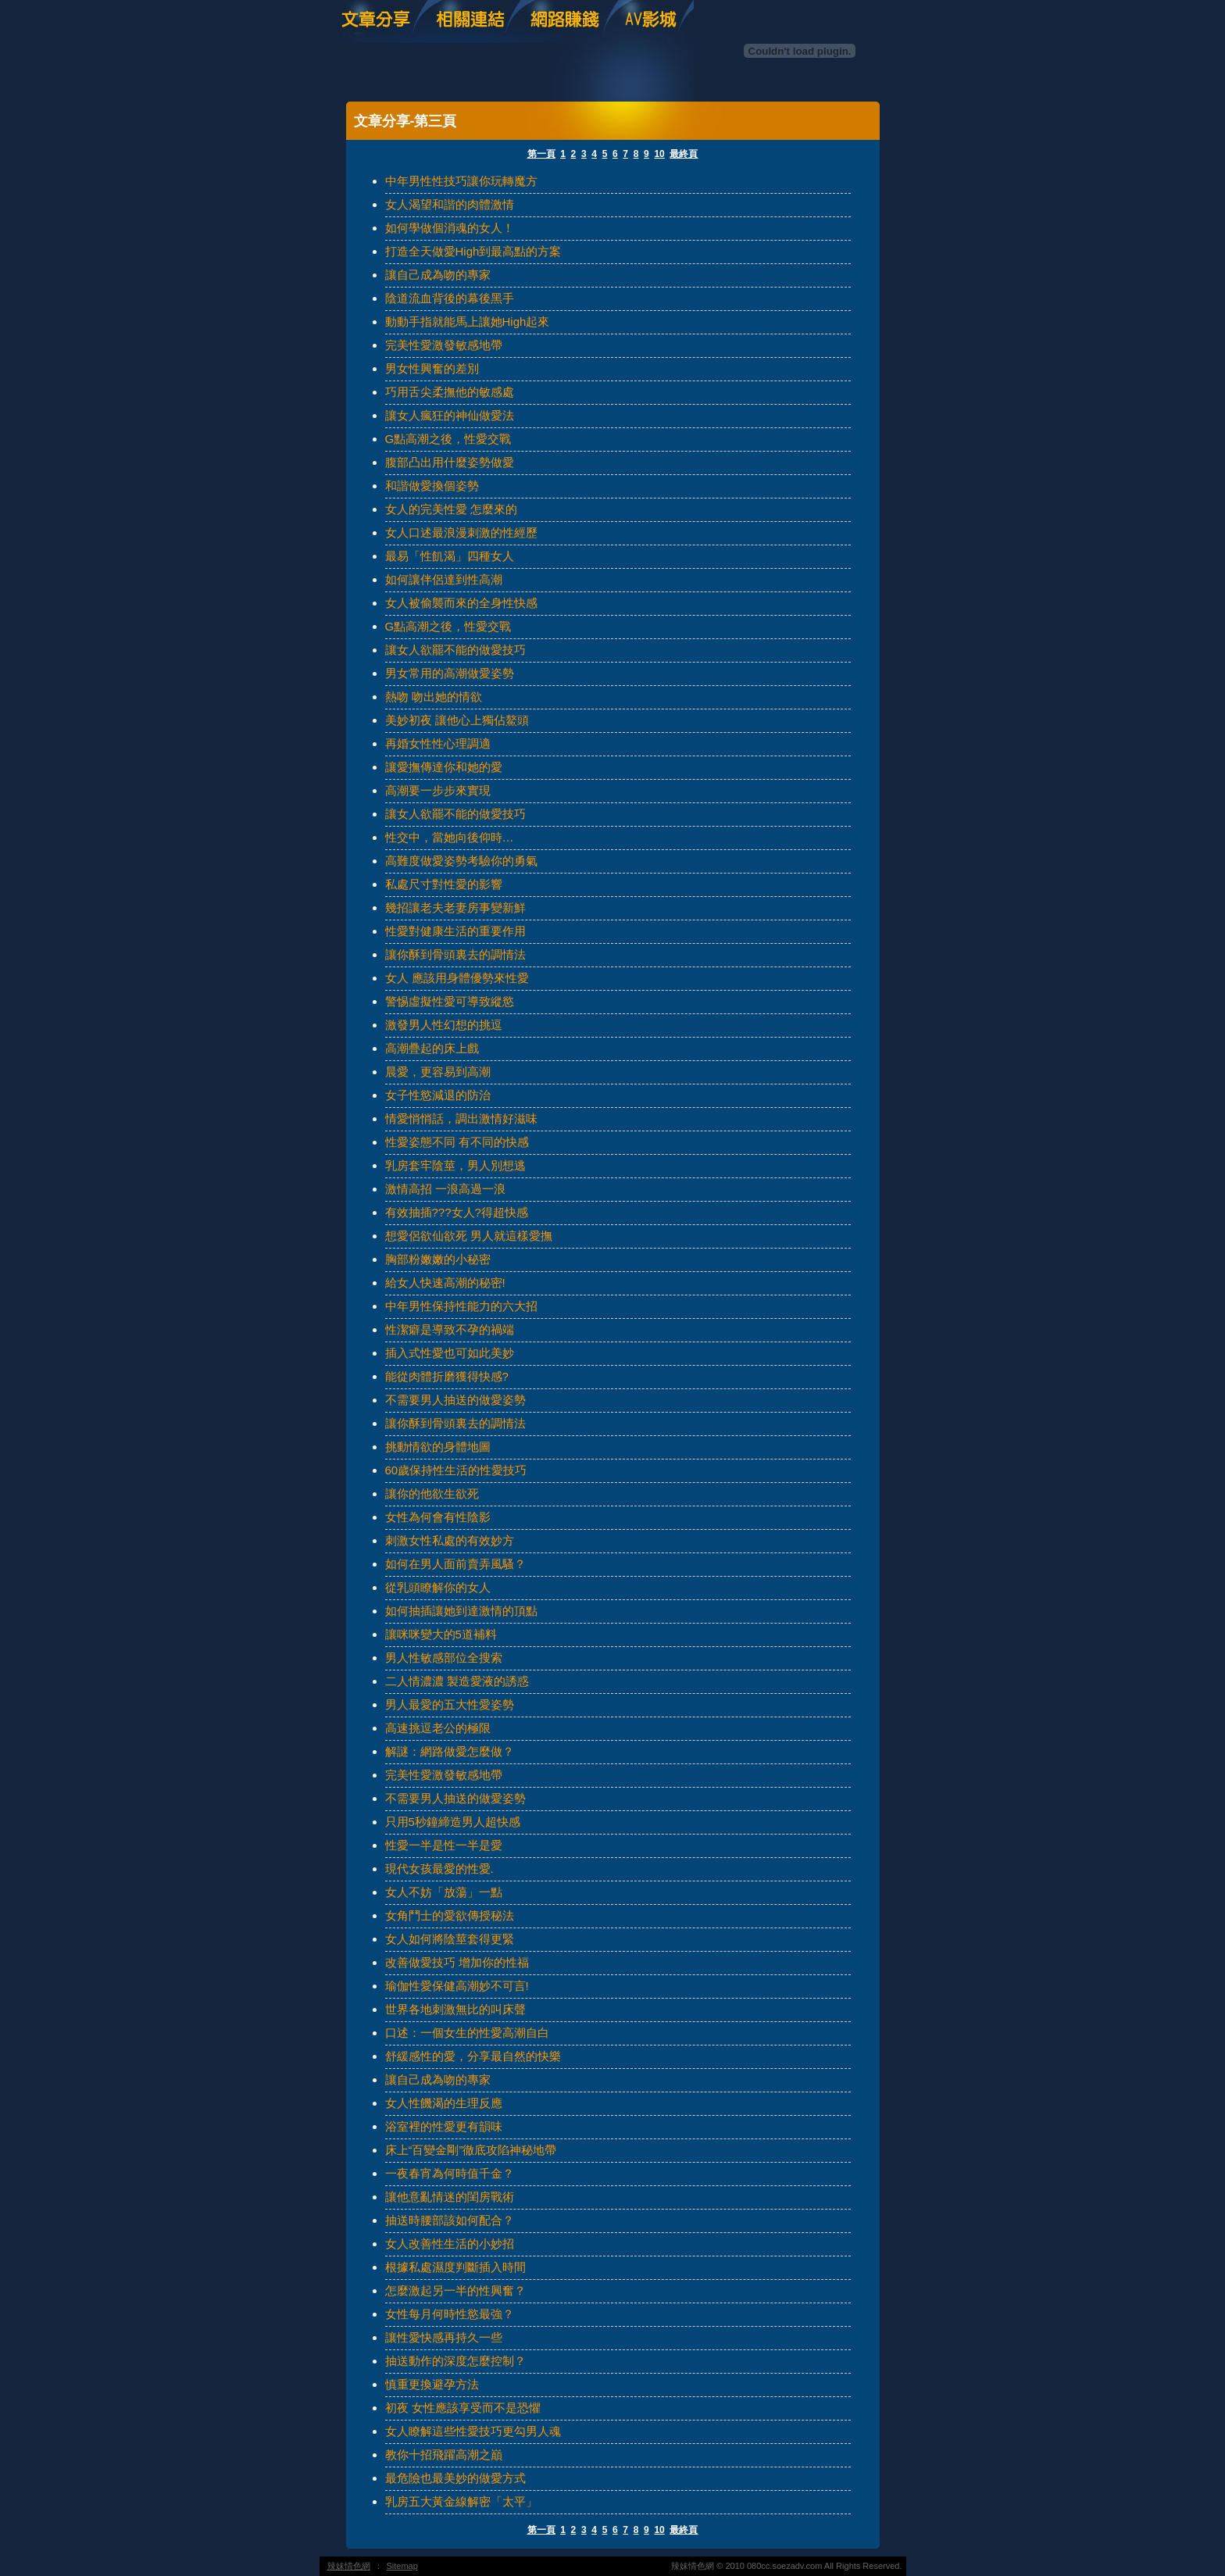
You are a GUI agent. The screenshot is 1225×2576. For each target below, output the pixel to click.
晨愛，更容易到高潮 (438, 1071)
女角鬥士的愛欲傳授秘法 (449, 1915)
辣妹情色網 (348, 2566)
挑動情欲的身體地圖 (438, 1446)
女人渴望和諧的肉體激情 (449, 204)
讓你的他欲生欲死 (432, 1493)
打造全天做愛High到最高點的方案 (473, 251)
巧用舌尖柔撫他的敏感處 (449, 391)
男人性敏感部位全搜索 (443, 1657)
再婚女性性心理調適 (438, 743)
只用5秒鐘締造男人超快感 (452, 1821)
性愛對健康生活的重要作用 (455, 931)
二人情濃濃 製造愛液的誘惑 (457, 1681)
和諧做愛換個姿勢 (432, 485)
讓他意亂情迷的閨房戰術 (449, 2196)
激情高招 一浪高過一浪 (445, 1188)
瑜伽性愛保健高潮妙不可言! (457, 1985)
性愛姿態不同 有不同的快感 (457, 1142)
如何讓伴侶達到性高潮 (443, 579)
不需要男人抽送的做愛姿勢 (455, 1399)
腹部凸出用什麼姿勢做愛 (449, 462)
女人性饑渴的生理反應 (443, 2103)
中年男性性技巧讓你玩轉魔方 (461, 181)
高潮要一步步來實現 (438, 790)
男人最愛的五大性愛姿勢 (449, 1704)
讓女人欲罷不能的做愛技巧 (455, 649)
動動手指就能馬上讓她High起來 (467, 321)
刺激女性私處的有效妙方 (449, 1540)
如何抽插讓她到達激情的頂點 (461, 1610)
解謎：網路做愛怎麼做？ (449, 1751)
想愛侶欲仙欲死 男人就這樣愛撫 (468, 1235)
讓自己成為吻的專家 (438, 274)
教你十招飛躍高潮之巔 (443, 2454)
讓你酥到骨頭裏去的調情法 (455, 954)
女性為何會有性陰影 (438, 1517)
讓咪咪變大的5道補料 (441, 1634)
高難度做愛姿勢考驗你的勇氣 (461, 860)
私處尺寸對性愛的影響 (443, 884)
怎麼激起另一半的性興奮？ (455, 2290)
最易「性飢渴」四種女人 (449, 556)
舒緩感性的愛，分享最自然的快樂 (473, 2056)
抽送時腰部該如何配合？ (449, 2220)
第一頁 (541, 153)
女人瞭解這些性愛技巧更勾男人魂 (473, 2431)
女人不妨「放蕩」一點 (443, 1892)
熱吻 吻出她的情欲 (433, 696)
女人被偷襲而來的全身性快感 (461, 602)
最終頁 (684, 153)
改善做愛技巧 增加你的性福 (457, 1962)
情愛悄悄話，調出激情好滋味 (461, 1118)
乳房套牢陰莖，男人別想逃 (455, 1165)
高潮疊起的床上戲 (432, 1048)
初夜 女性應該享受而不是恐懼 (463, 2407)
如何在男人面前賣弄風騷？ (455, 1563)
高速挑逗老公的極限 (438, 1728)
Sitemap (402, 2566)
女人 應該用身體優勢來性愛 (457, 977)
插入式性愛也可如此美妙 (449, 1352)
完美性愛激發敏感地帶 (443, 345)
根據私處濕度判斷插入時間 (455, 2267)
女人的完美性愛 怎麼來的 (451, 509)
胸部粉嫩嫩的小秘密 (438, 1259)
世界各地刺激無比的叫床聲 (455, 2009)
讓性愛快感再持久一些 (443, 2337)
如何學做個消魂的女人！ (449, 227)
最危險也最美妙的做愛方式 (455, 2478)
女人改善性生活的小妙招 (449, 2243)
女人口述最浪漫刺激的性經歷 (461, 532)
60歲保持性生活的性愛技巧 (456, 1470)
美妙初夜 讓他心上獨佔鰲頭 (457, 720)
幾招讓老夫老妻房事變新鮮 (455, 907)
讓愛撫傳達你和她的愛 (443, 767)
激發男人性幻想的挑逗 (443, 1024)
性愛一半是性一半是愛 (443, 1845)
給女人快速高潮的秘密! (445, 1282)
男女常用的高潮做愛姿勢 (449, 673)
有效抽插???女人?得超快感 (456, 1212)
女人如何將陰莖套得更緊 (449, 1938)
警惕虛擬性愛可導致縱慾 (449, 1001)
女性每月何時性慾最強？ (449, 2314)
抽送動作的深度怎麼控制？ (455, 2360)
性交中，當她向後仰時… (449, 837)
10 (659, 153)
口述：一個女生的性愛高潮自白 (467, 2032)
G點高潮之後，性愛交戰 (448, 438)
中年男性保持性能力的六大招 (461, 1306)
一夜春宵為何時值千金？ (449, 2173)
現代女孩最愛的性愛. (439, 1868)
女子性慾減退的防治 (438, 1095)
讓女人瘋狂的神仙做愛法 (449, 415)
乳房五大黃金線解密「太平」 (461, 2501)
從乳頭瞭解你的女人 (438, 1587)
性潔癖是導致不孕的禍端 (449, 1329)
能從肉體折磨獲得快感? (447, 1376)
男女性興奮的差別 (432, 368)
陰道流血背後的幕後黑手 (449, 298)
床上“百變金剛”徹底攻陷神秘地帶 (471, 2149)
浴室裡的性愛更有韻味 (443, 2126)
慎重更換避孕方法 (432, 2384)
